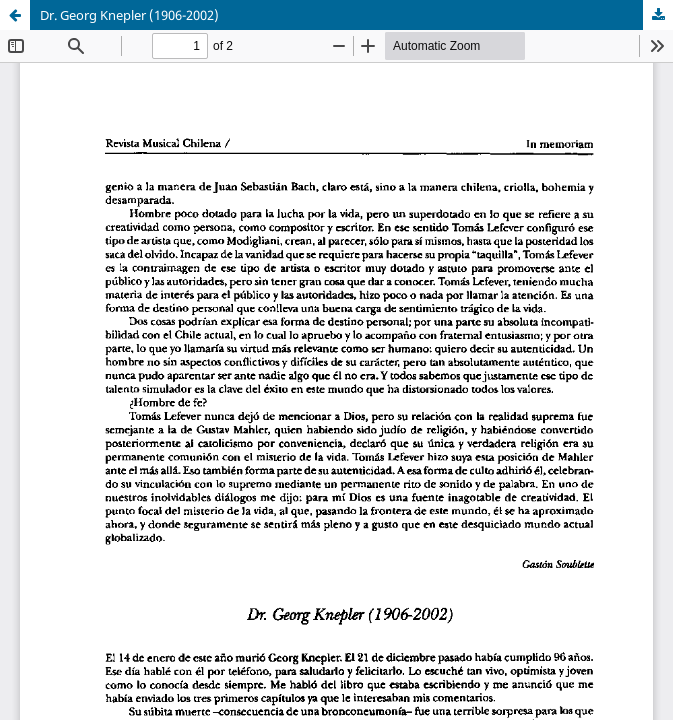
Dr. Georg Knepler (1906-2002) (129, 15)
